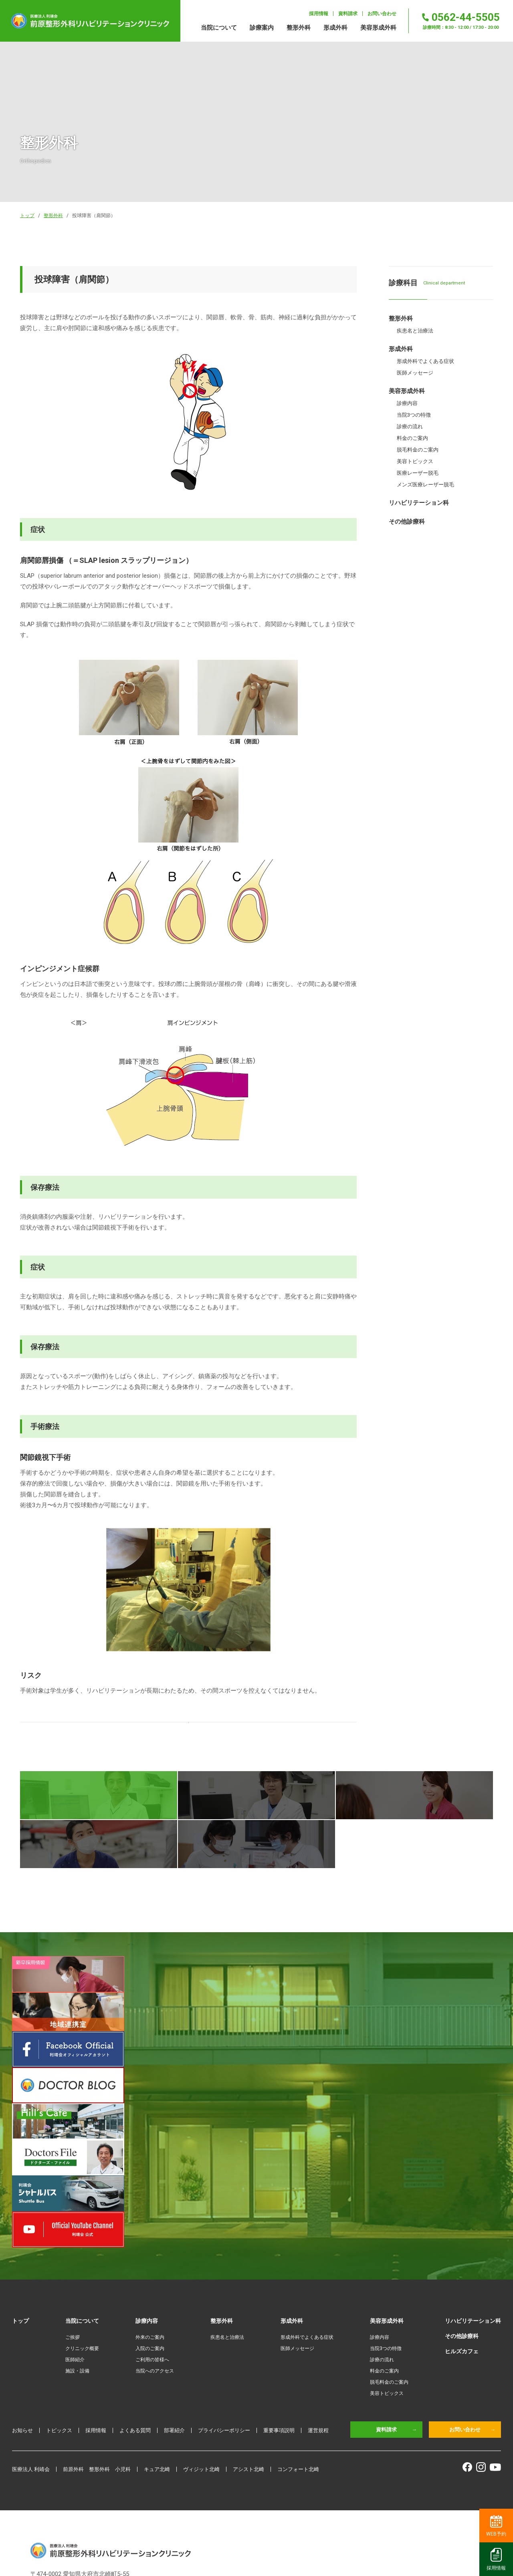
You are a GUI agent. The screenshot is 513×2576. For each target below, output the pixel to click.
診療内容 (379, 2175)
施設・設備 (77, 2209)
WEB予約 (496, 2526)
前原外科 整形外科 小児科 (97, 2307)
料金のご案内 (384, 2209)
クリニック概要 (82, 2186)
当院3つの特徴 (386, 2186)
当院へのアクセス (154, 2209)
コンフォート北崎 (298, 2307)
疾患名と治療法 (227, 2175)
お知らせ (22, 2268)
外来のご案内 (149, 2175)
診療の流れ (382, 2198)
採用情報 (95, 2268)
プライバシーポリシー (224, 2268)
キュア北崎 (157, 2307)
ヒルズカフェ (462, 2189)
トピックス (59, 2268)
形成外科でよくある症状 (307, 2175)
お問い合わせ (472, 2268)
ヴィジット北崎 (201, 2307)
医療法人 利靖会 (31, 2307)
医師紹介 (75, 2198)
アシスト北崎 (248, 2307)
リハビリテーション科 (473, 2159)
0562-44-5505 (67, 2428)
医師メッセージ (297, 2186)
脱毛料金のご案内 (389, 2220)
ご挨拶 (72, 2175)
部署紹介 (174, 2268)
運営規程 (318, 2268)
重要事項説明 (279, 2268)
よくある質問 (135, 2268)
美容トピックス (387, 2231)
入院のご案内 (149, 2186)
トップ (20, 2159)
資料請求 (396, 2268)
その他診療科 (462, 2174)
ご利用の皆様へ (152, 2198)
